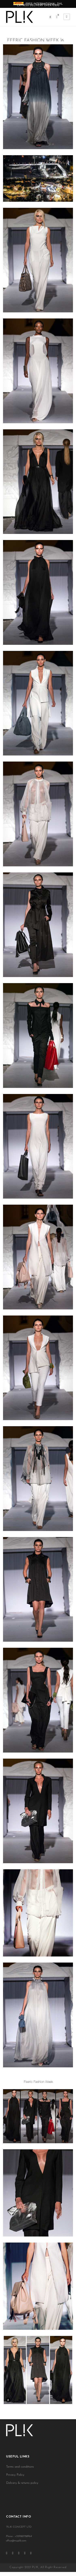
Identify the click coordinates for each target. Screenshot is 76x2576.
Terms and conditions (20, 2466)
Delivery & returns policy (22, 2483)
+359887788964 (23, 2536)
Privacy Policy (15, 2474)
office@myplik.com (16, 2540)
